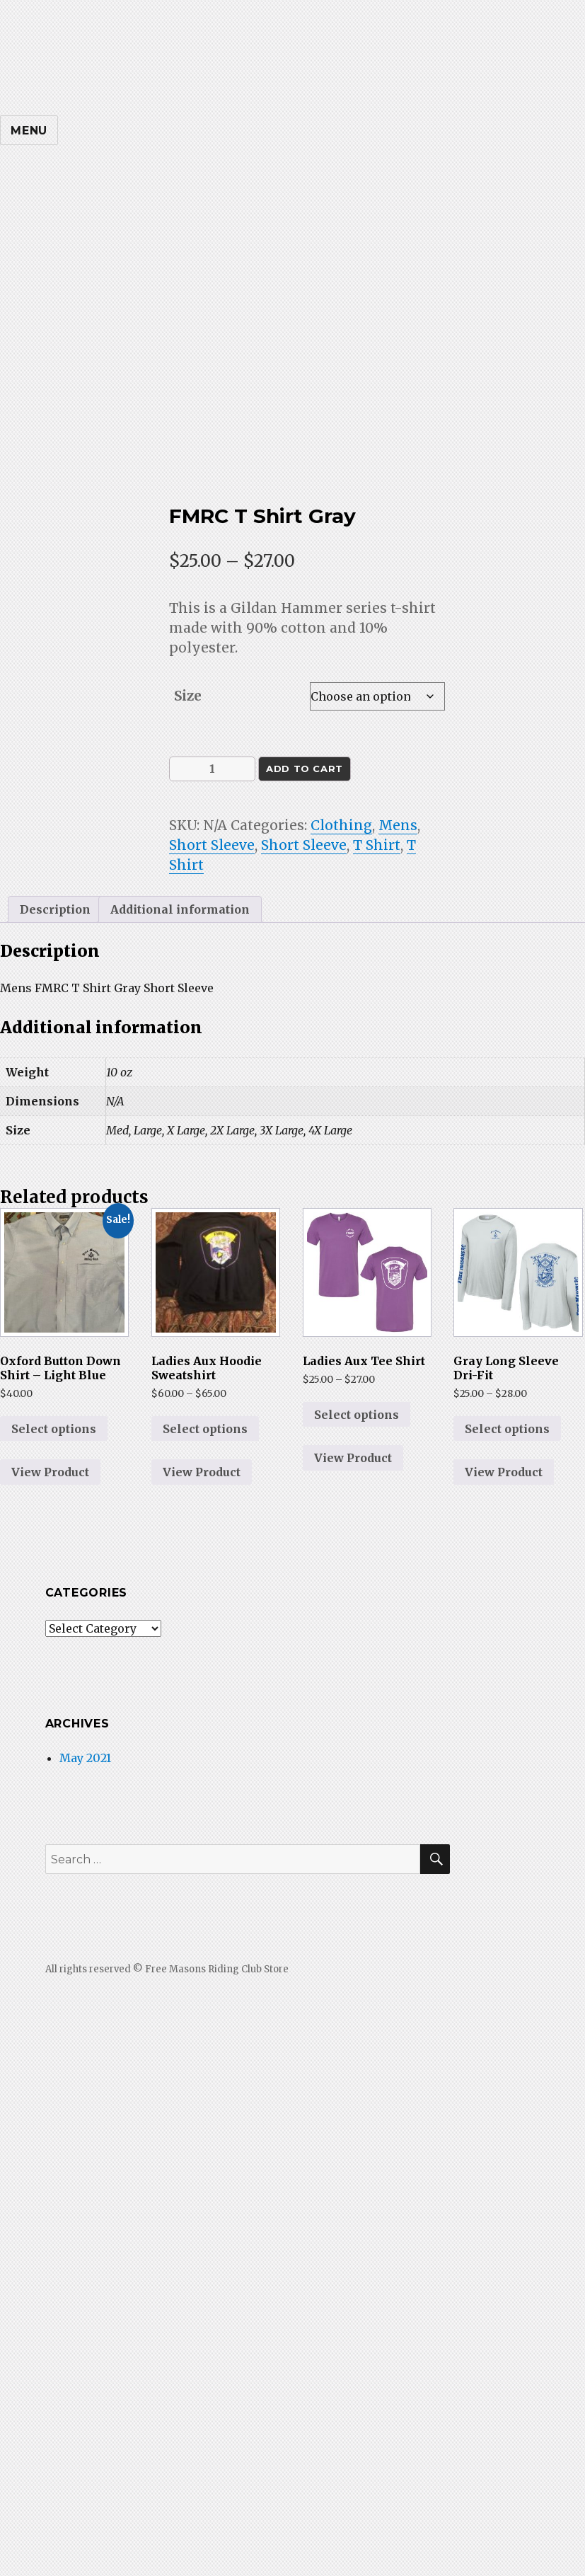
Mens (397, 825)
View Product (50, 1472)
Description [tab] (55, 909)
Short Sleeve (212, 844)
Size (188, 695)
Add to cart (304, 768)
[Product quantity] (212, 769)
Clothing (341, 825)
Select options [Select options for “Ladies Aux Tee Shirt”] (356, 1415)
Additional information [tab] (180, 909)
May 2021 (85, 1758)
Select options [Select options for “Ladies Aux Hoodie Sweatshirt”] (205, 1429)
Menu (29, 130)
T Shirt (376, 844)
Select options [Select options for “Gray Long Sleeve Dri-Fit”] (507, 1429)
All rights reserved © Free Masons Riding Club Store (167, 1969)
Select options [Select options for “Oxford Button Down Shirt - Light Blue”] (53, 1429)
